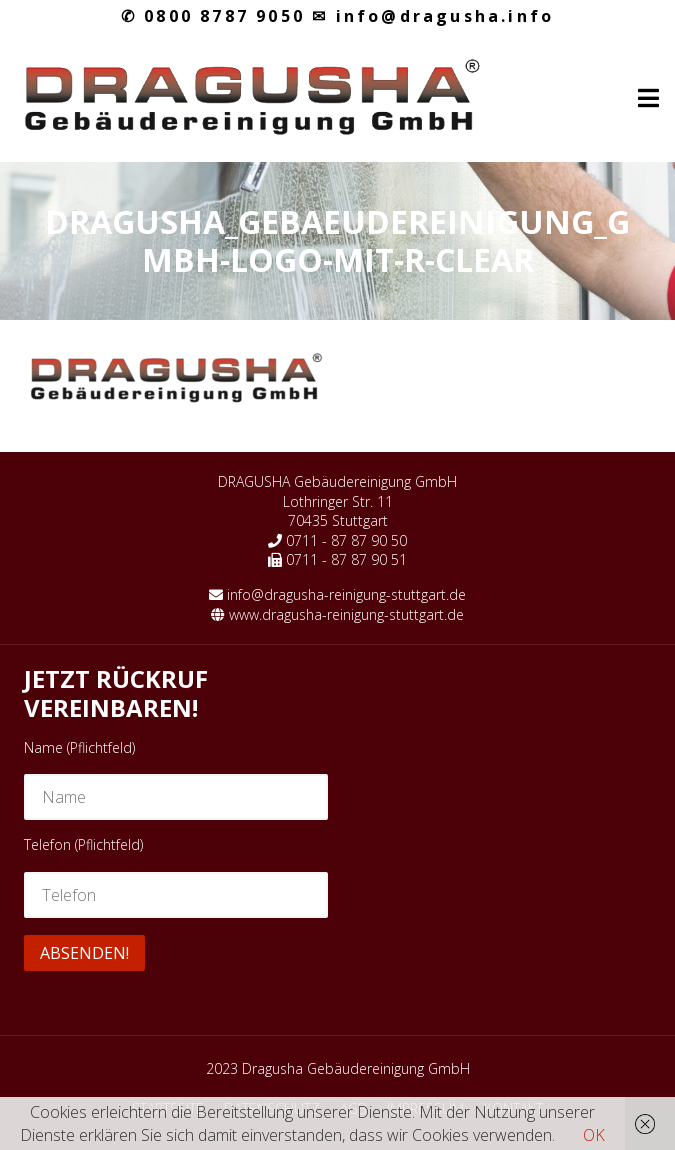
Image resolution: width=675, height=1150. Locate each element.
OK (594, 1135)
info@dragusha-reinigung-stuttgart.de (346, 594)
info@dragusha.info (433, 16)
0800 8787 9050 (213, 16)
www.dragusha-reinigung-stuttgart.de (346, 614)
